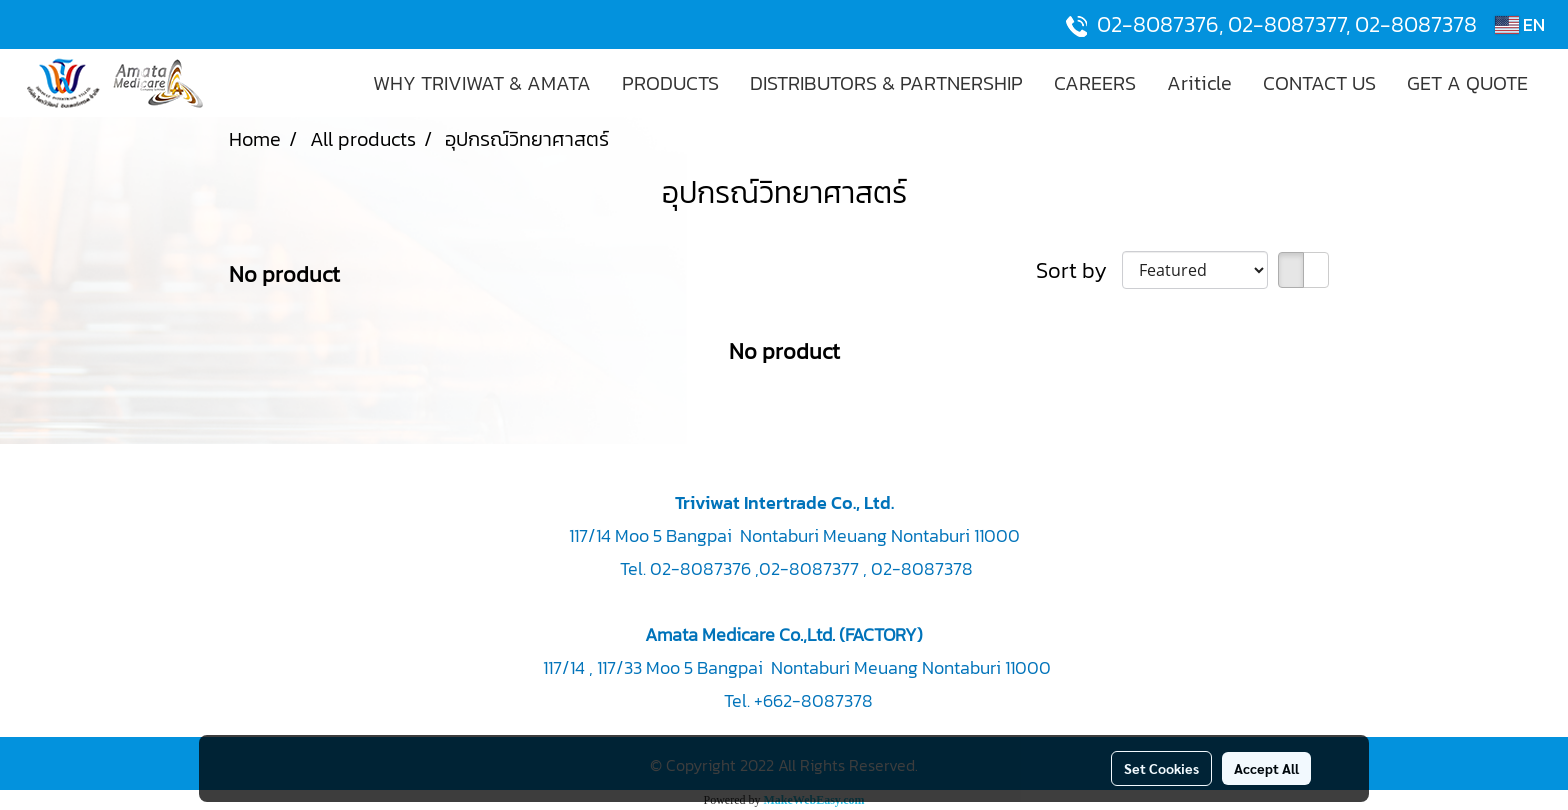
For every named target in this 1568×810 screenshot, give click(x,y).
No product (284, 274)
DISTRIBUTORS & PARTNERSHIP (886, 83)
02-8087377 (1287, 24)
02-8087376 (1158, 24)
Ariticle (1199, 83)
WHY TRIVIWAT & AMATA (482, 83)
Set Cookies (1161, 768)
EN (1520, 24)
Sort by (1079, 270)
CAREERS (1095, 83)
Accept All (1266, 768)
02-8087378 (1416, 24)
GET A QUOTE (1467, 83)
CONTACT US (1319, 83)
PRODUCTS (670, 83)
